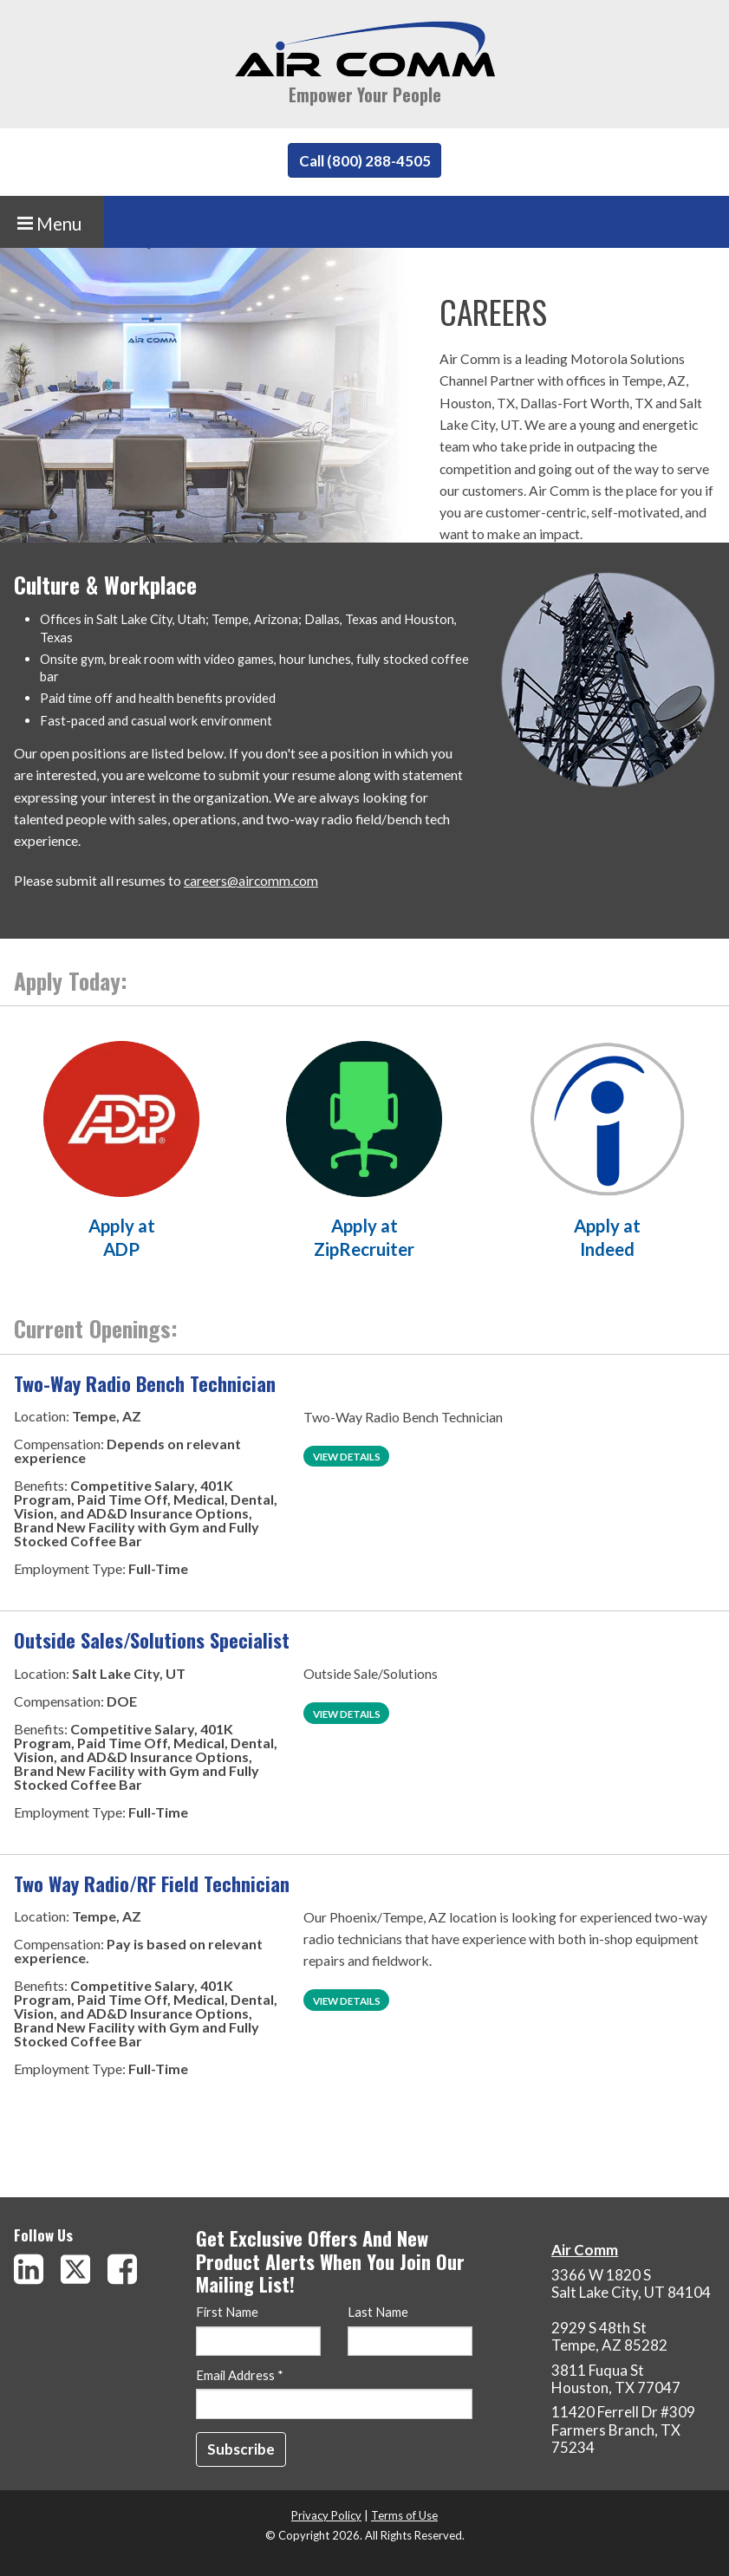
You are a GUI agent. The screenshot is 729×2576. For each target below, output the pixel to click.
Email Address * (239, 2376)
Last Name (378, 2312)
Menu (49, 223)
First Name (227, 2312)
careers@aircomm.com (251, 880)
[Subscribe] (241, 2449)
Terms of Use (404, 2515)
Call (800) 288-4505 (365, 161)
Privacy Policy (326, 2515)
